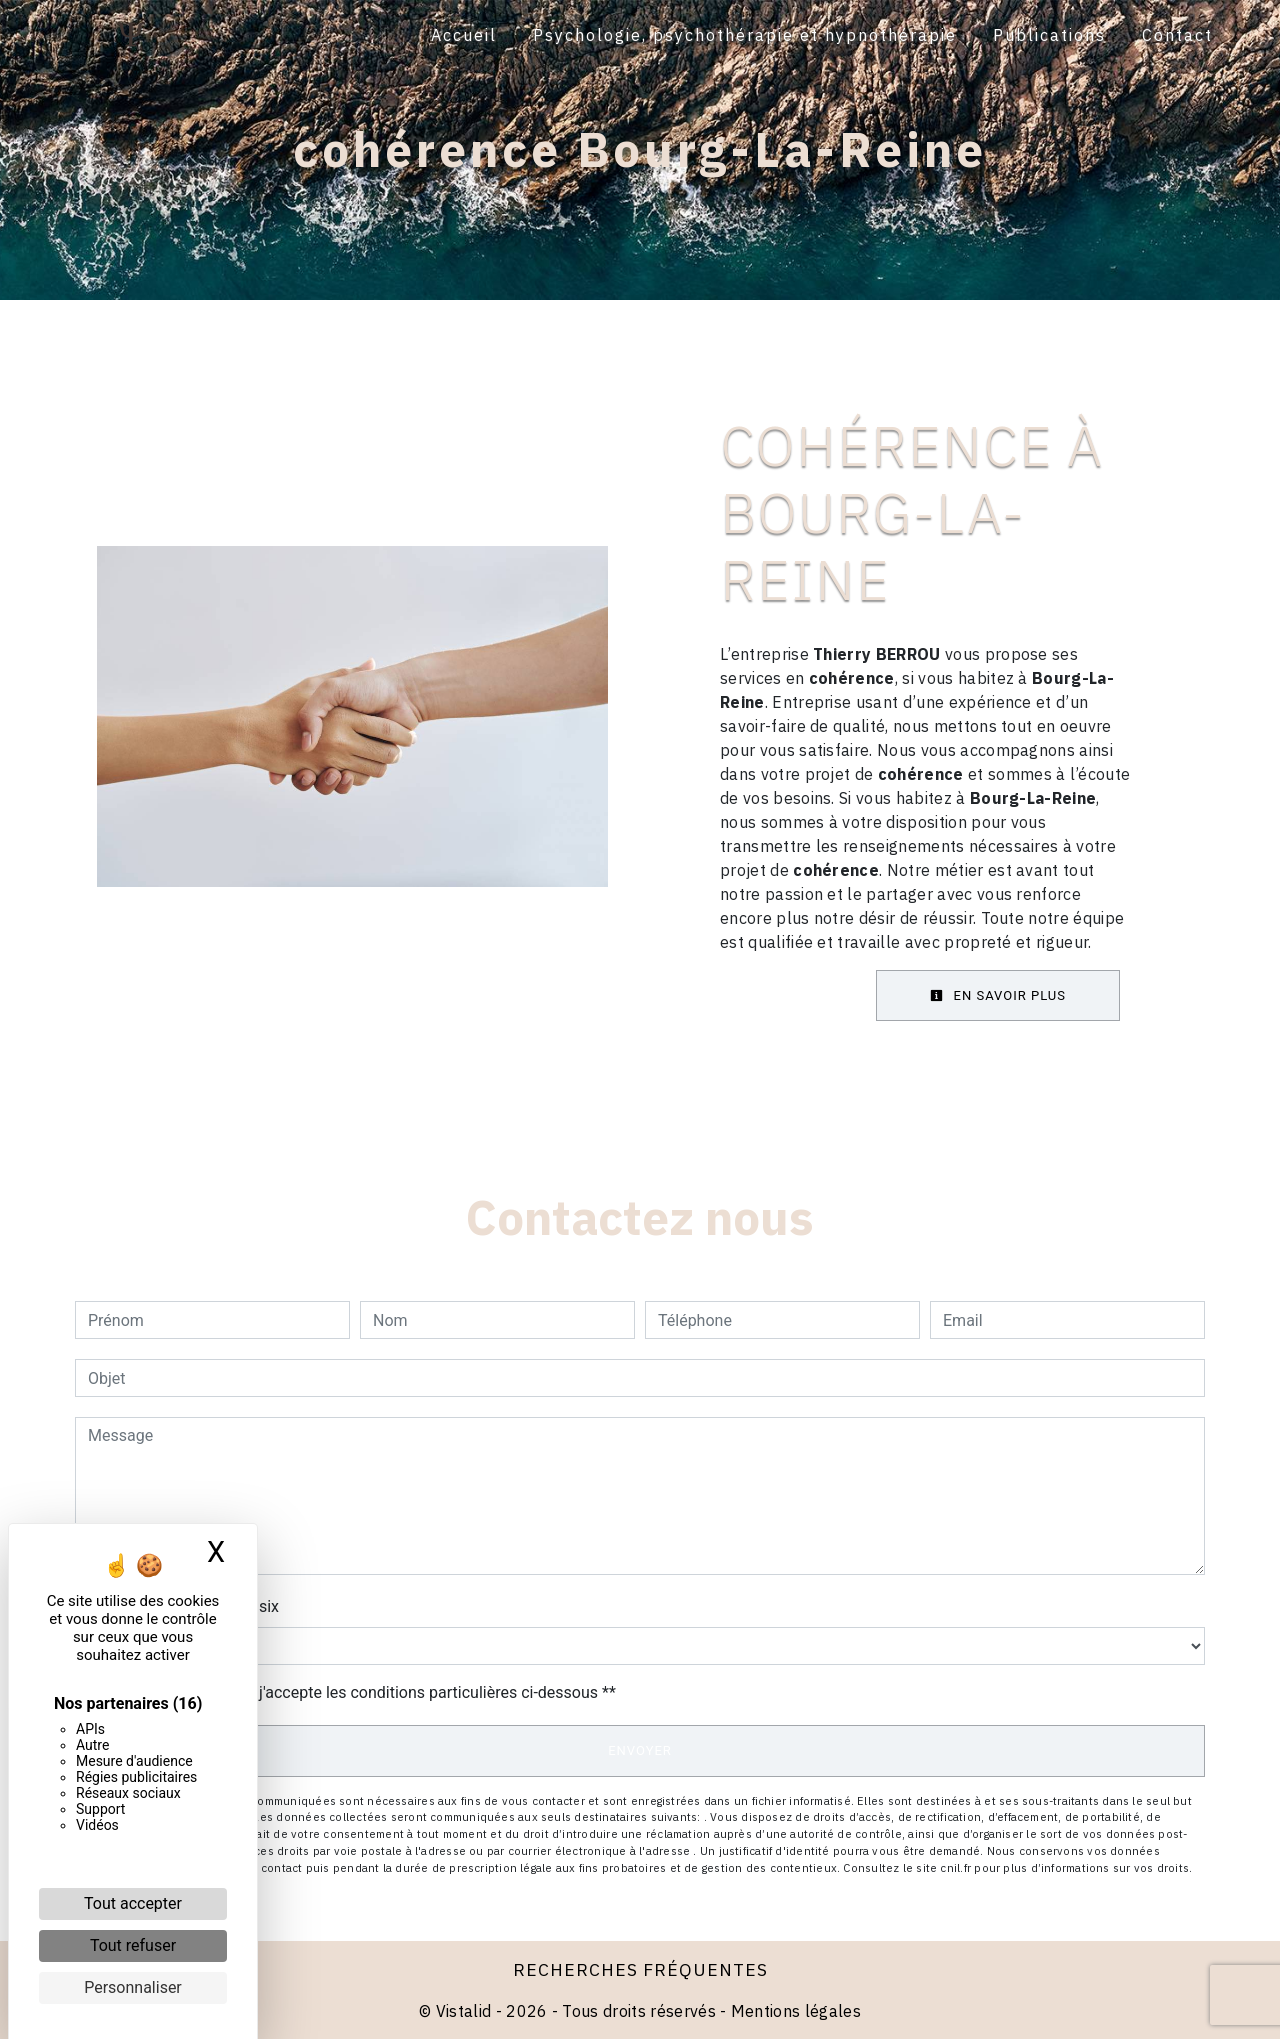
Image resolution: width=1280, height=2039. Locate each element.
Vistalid (464, 2011)
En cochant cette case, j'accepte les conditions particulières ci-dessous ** (355, 1692)
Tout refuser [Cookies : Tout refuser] (133, 1945)
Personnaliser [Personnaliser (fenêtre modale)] (133, 1987)
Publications (1048, 35)
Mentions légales (794, 2011)
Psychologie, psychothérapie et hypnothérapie (744, 35)
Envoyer (640, 1750)
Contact (1176, 35)
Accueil (463, 35)
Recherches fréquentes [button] (640, 1969)
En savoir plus (998, 995)
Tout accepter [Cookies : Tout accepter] (133, 1903)
